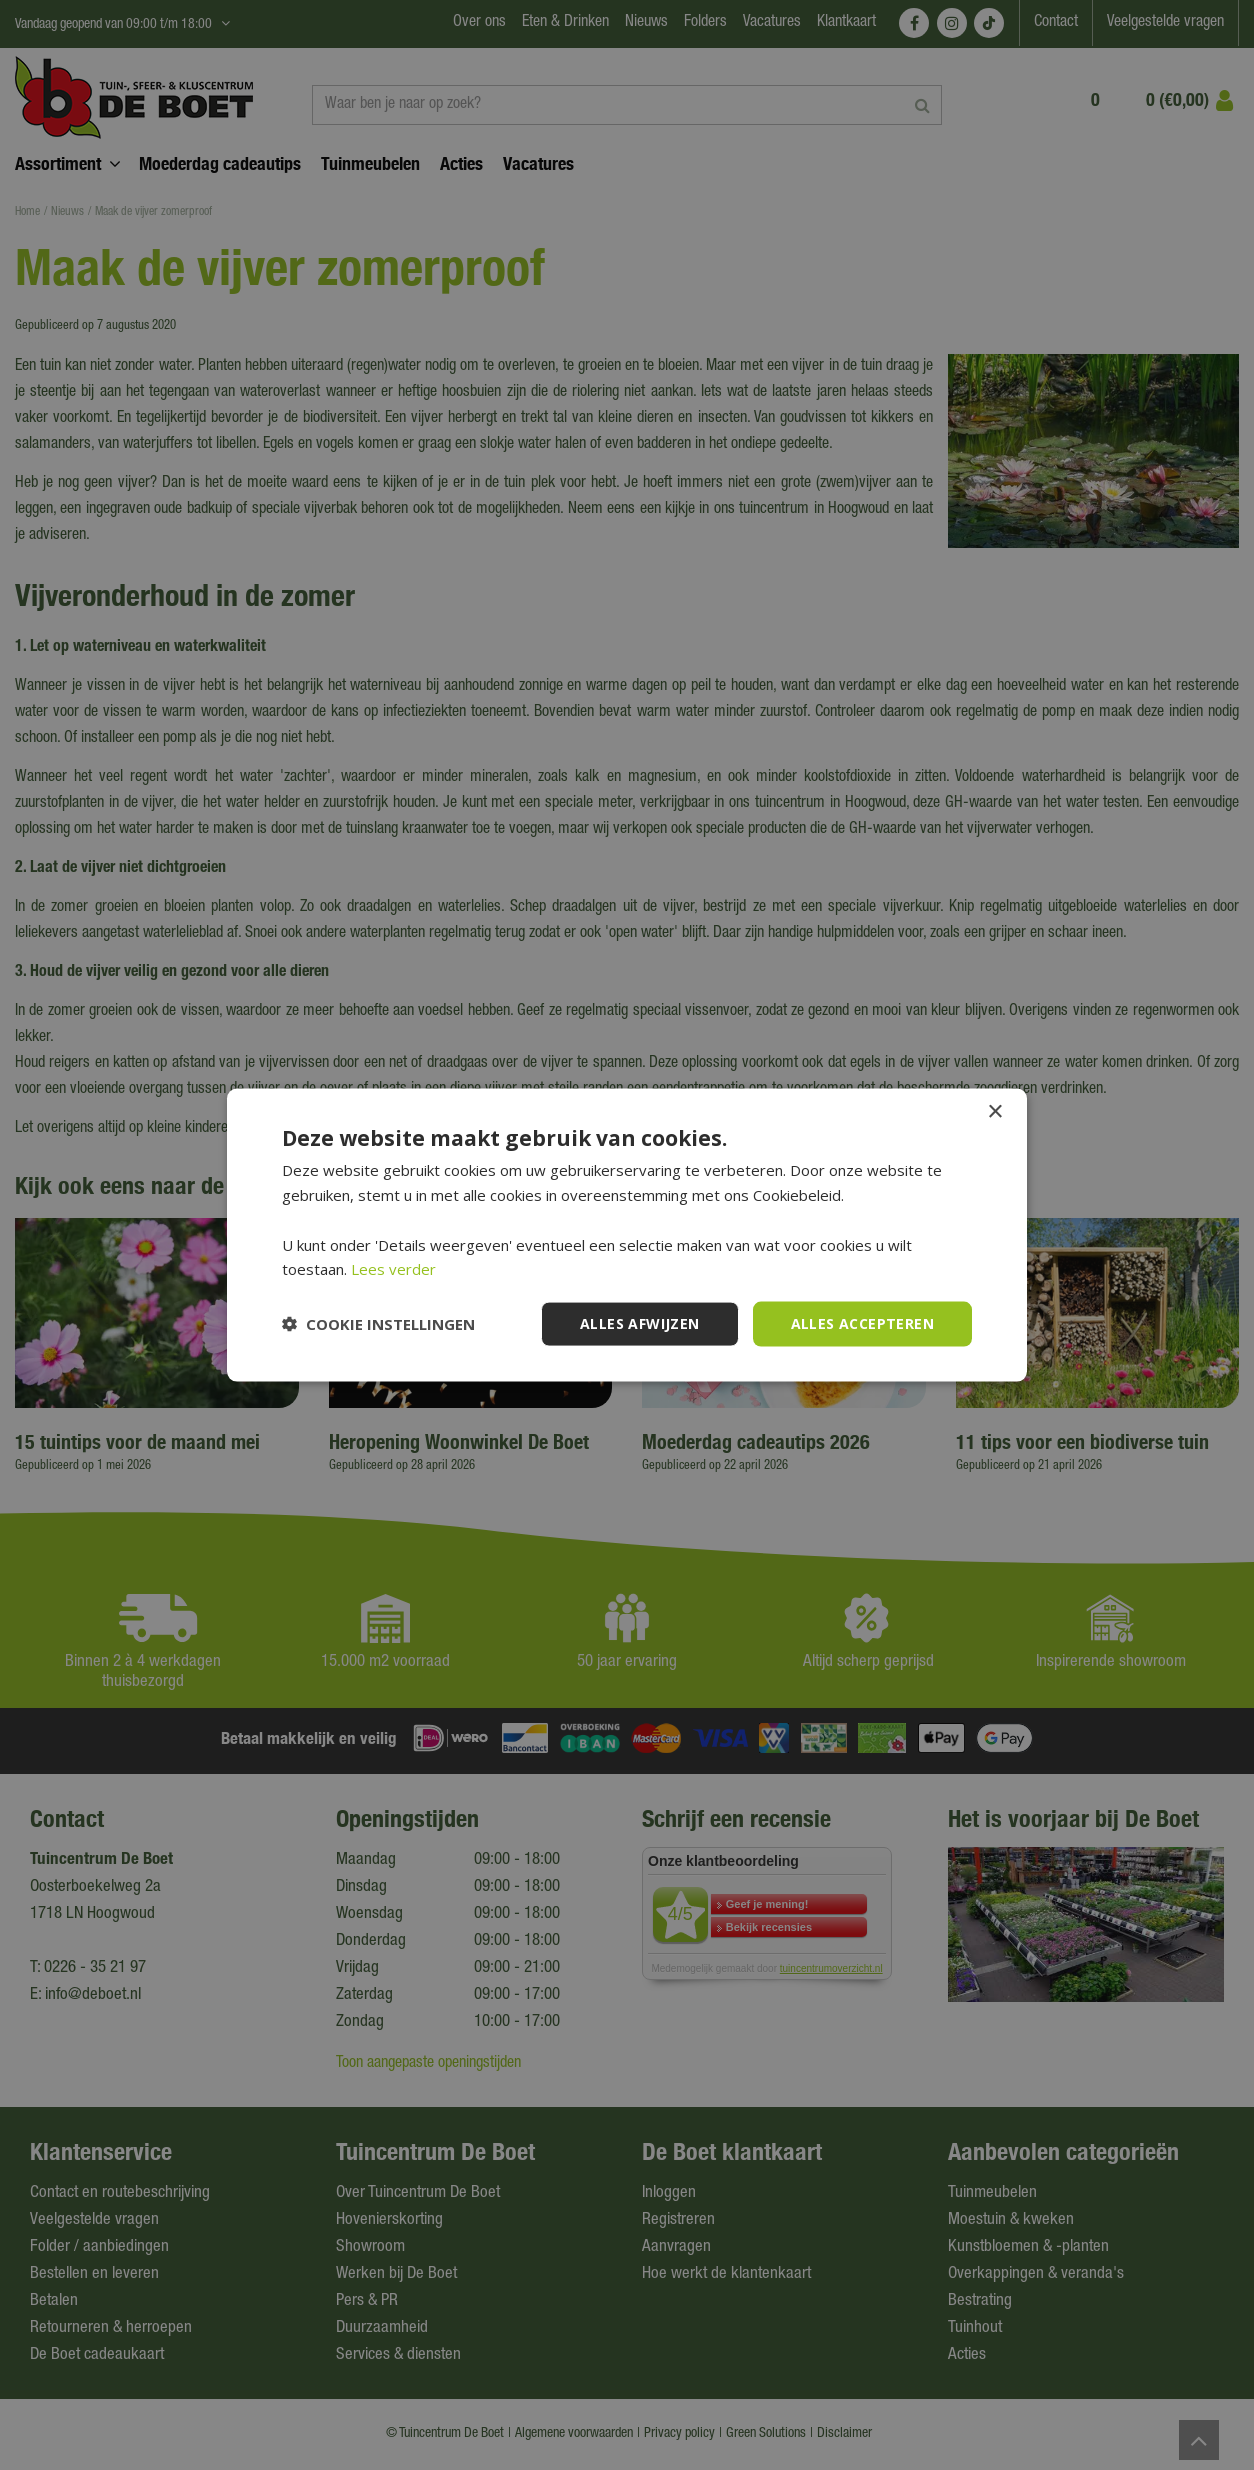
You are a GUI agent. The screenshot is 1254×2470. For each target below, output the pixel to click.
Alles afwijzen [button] (640, 1323)
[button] (378, 1324)
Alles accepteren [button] (862, 1323)
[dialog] (627, 1235)
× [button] (994, 1112)
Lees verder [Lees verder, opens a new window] (393, 1269)
